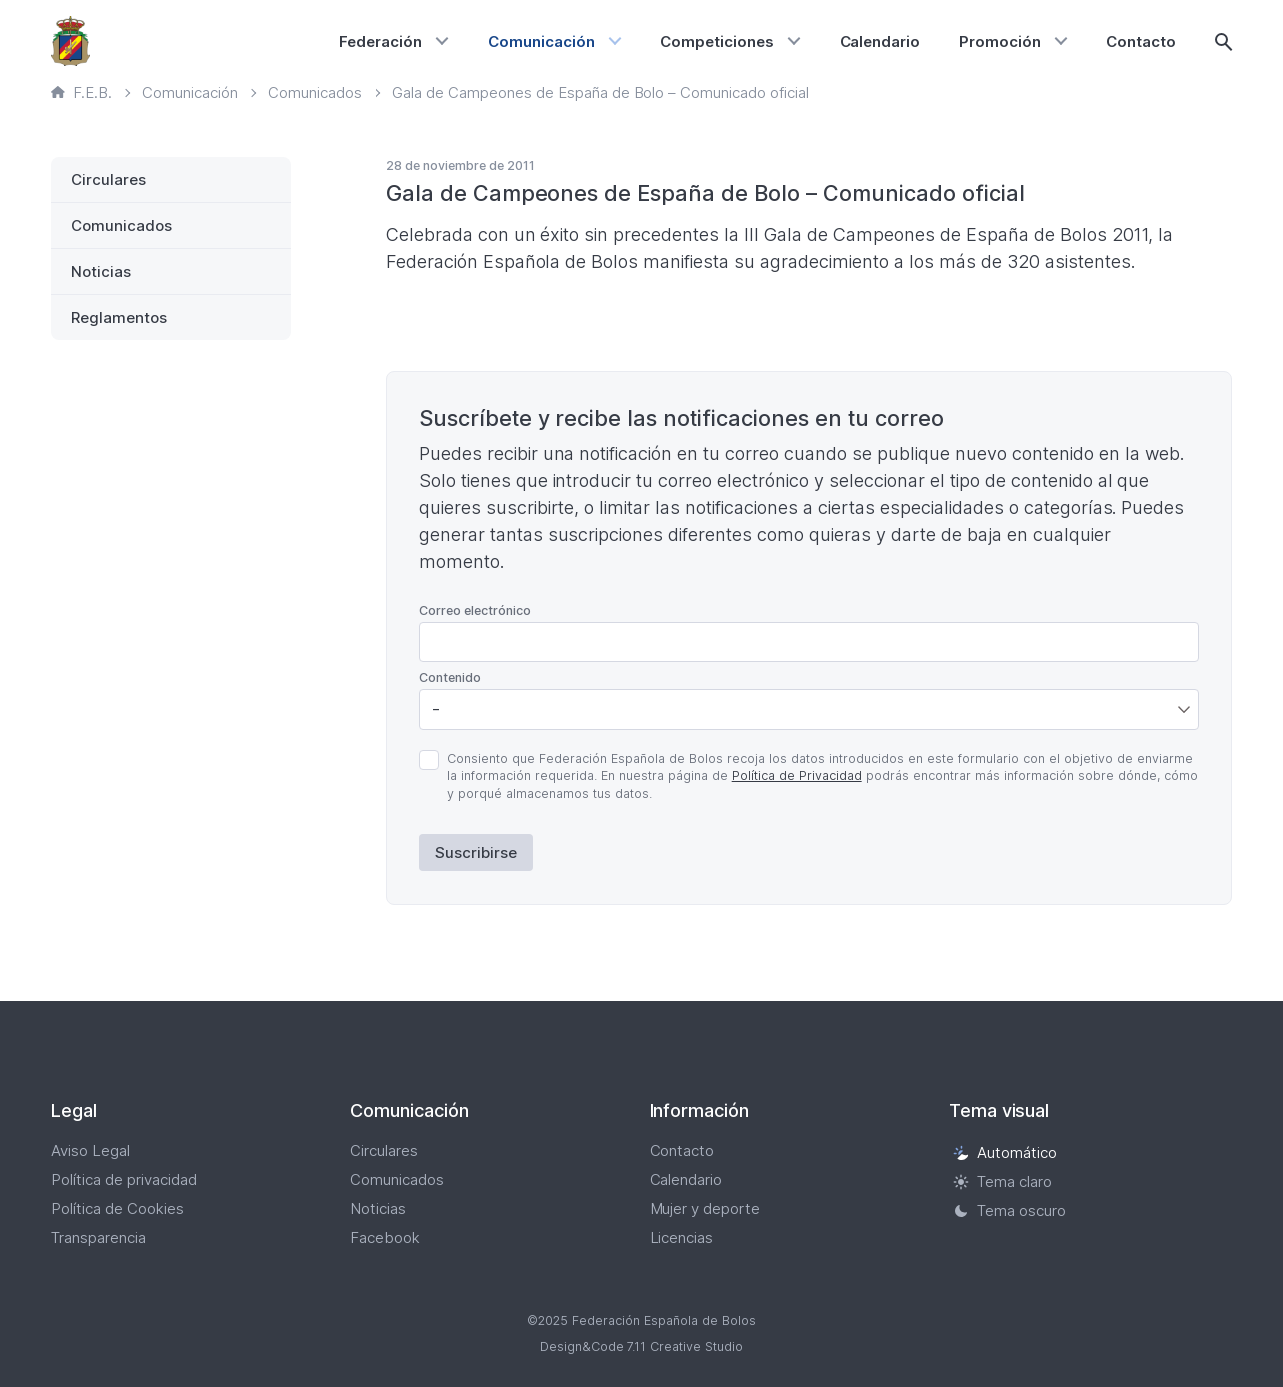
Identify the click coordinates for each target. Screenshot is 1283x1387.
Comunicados (121, 225)
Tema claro (1002, 1181)
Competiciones (717, 41)
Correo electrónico (475, 610)
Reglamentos (119, 317)
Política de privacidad (124, 1179)
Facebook (385, 1237)
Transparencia (98, 1237)
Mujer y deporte (705, 1208)
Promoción (1000, 41)
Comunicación (541, 41)
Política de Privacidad (797, 775)
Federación (380, 41)
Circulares (108, 179)
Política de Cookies (117, 1208)
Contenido (450, 677)
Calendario (880, 41)
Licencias (682, 1237)
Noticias (101, 271)
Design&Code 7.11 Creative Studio (642, 1346)
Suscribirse (476, 852)
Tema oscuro (1009, 1210)
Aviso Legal (90, 1150)
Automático (1005, 1152)
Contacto (1141, 41)
